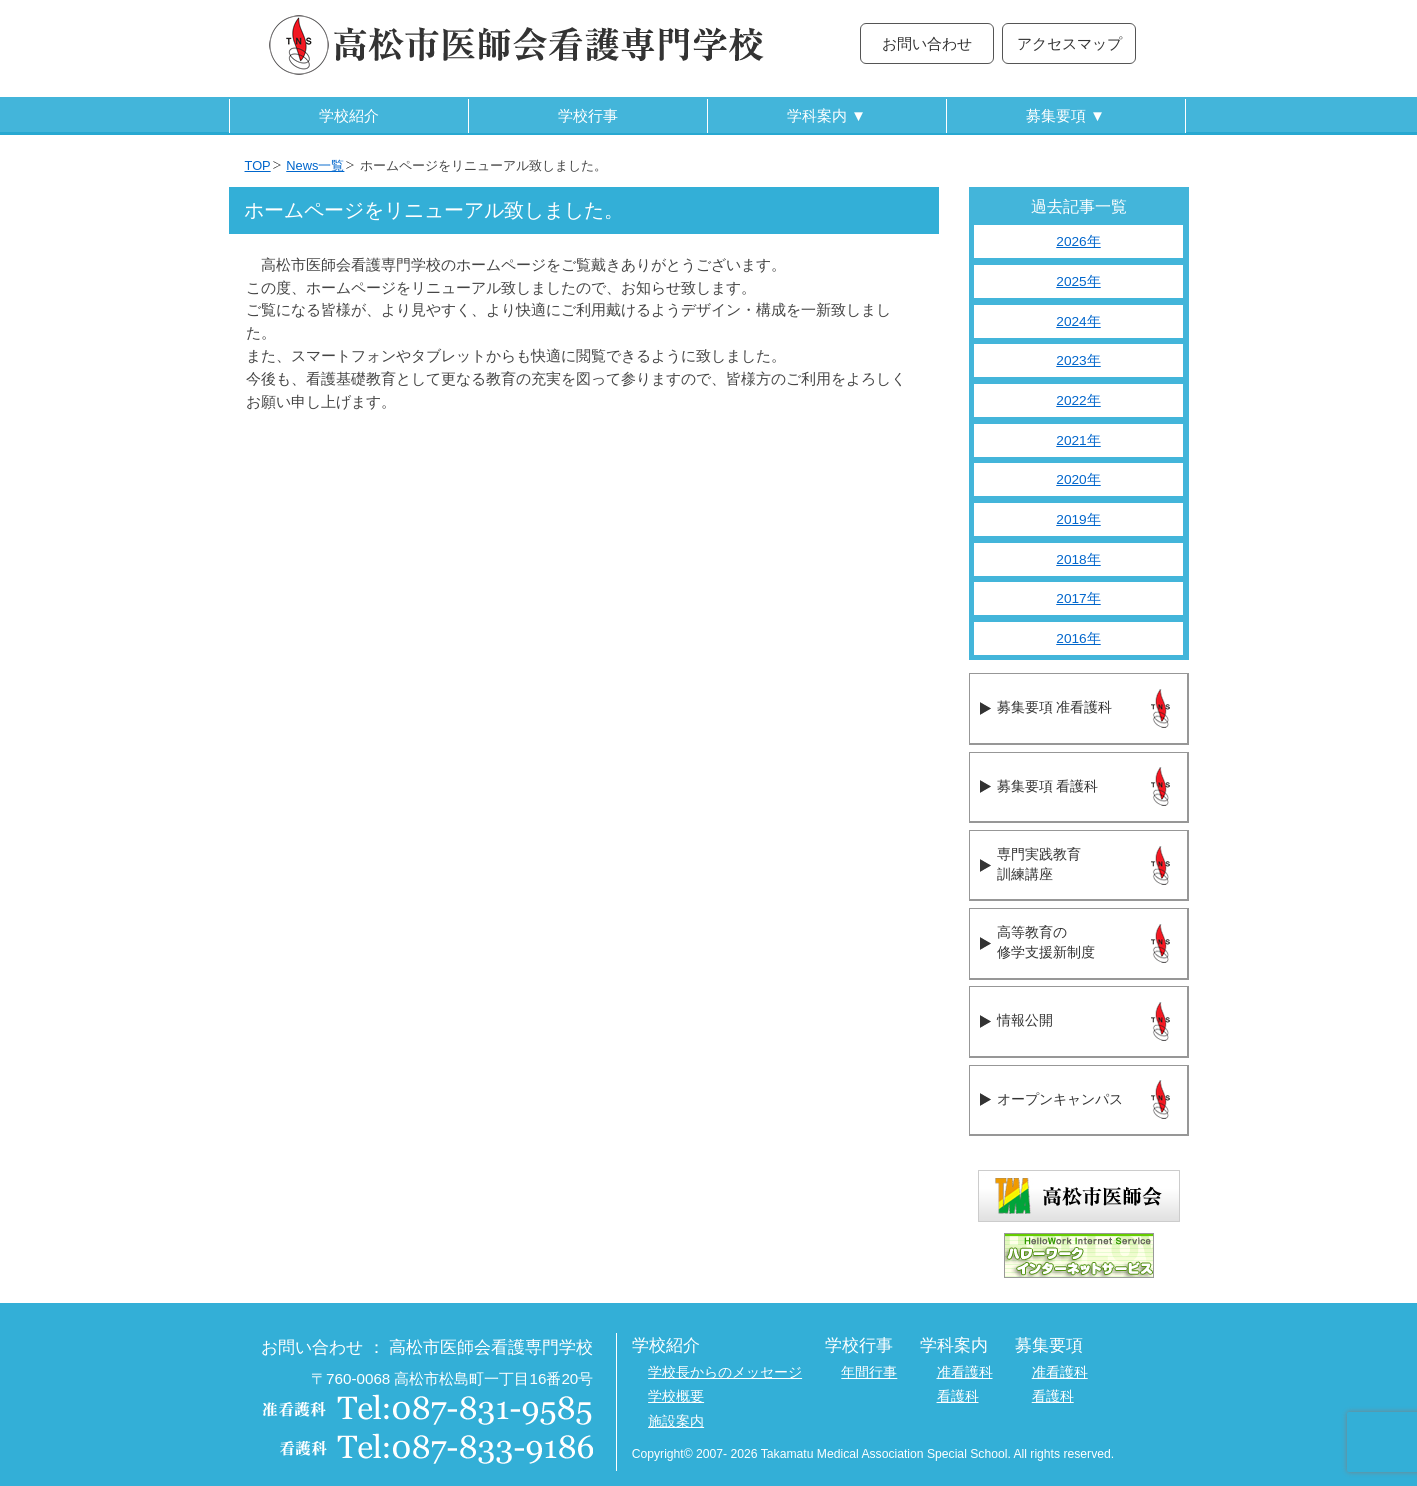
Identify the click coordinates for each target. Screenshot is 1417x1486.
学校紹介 (349, 115)
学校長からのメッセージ (725, 1372)
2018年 (1078, 559)
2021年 (1078, 440)
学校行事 (588, 115)
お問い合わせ (927, 43)
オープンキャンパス (1060, 1099)
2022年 (1078, 400)
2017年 (1078, 598)
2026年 (1078, 241)
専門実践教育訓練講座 (1039, 865)
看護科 (958, 1396)
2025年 (1078, 281)
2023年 (1078, 360)
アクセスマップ (1069, 43)
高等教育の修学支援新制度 (1046, 943)
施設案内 (676, 1421)
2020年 (1078, 479)
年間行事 (869, 1372)
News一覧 (315, 165)
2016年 (1078, 638)
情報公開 (1025, 1020)
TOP (258, 165)
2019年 (1078, 519)
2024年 (1078, 321)
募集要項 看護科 (1047, 786)
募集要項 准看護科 (1054, 707)
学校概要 (676, 1396)
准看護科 (965, 1372)
